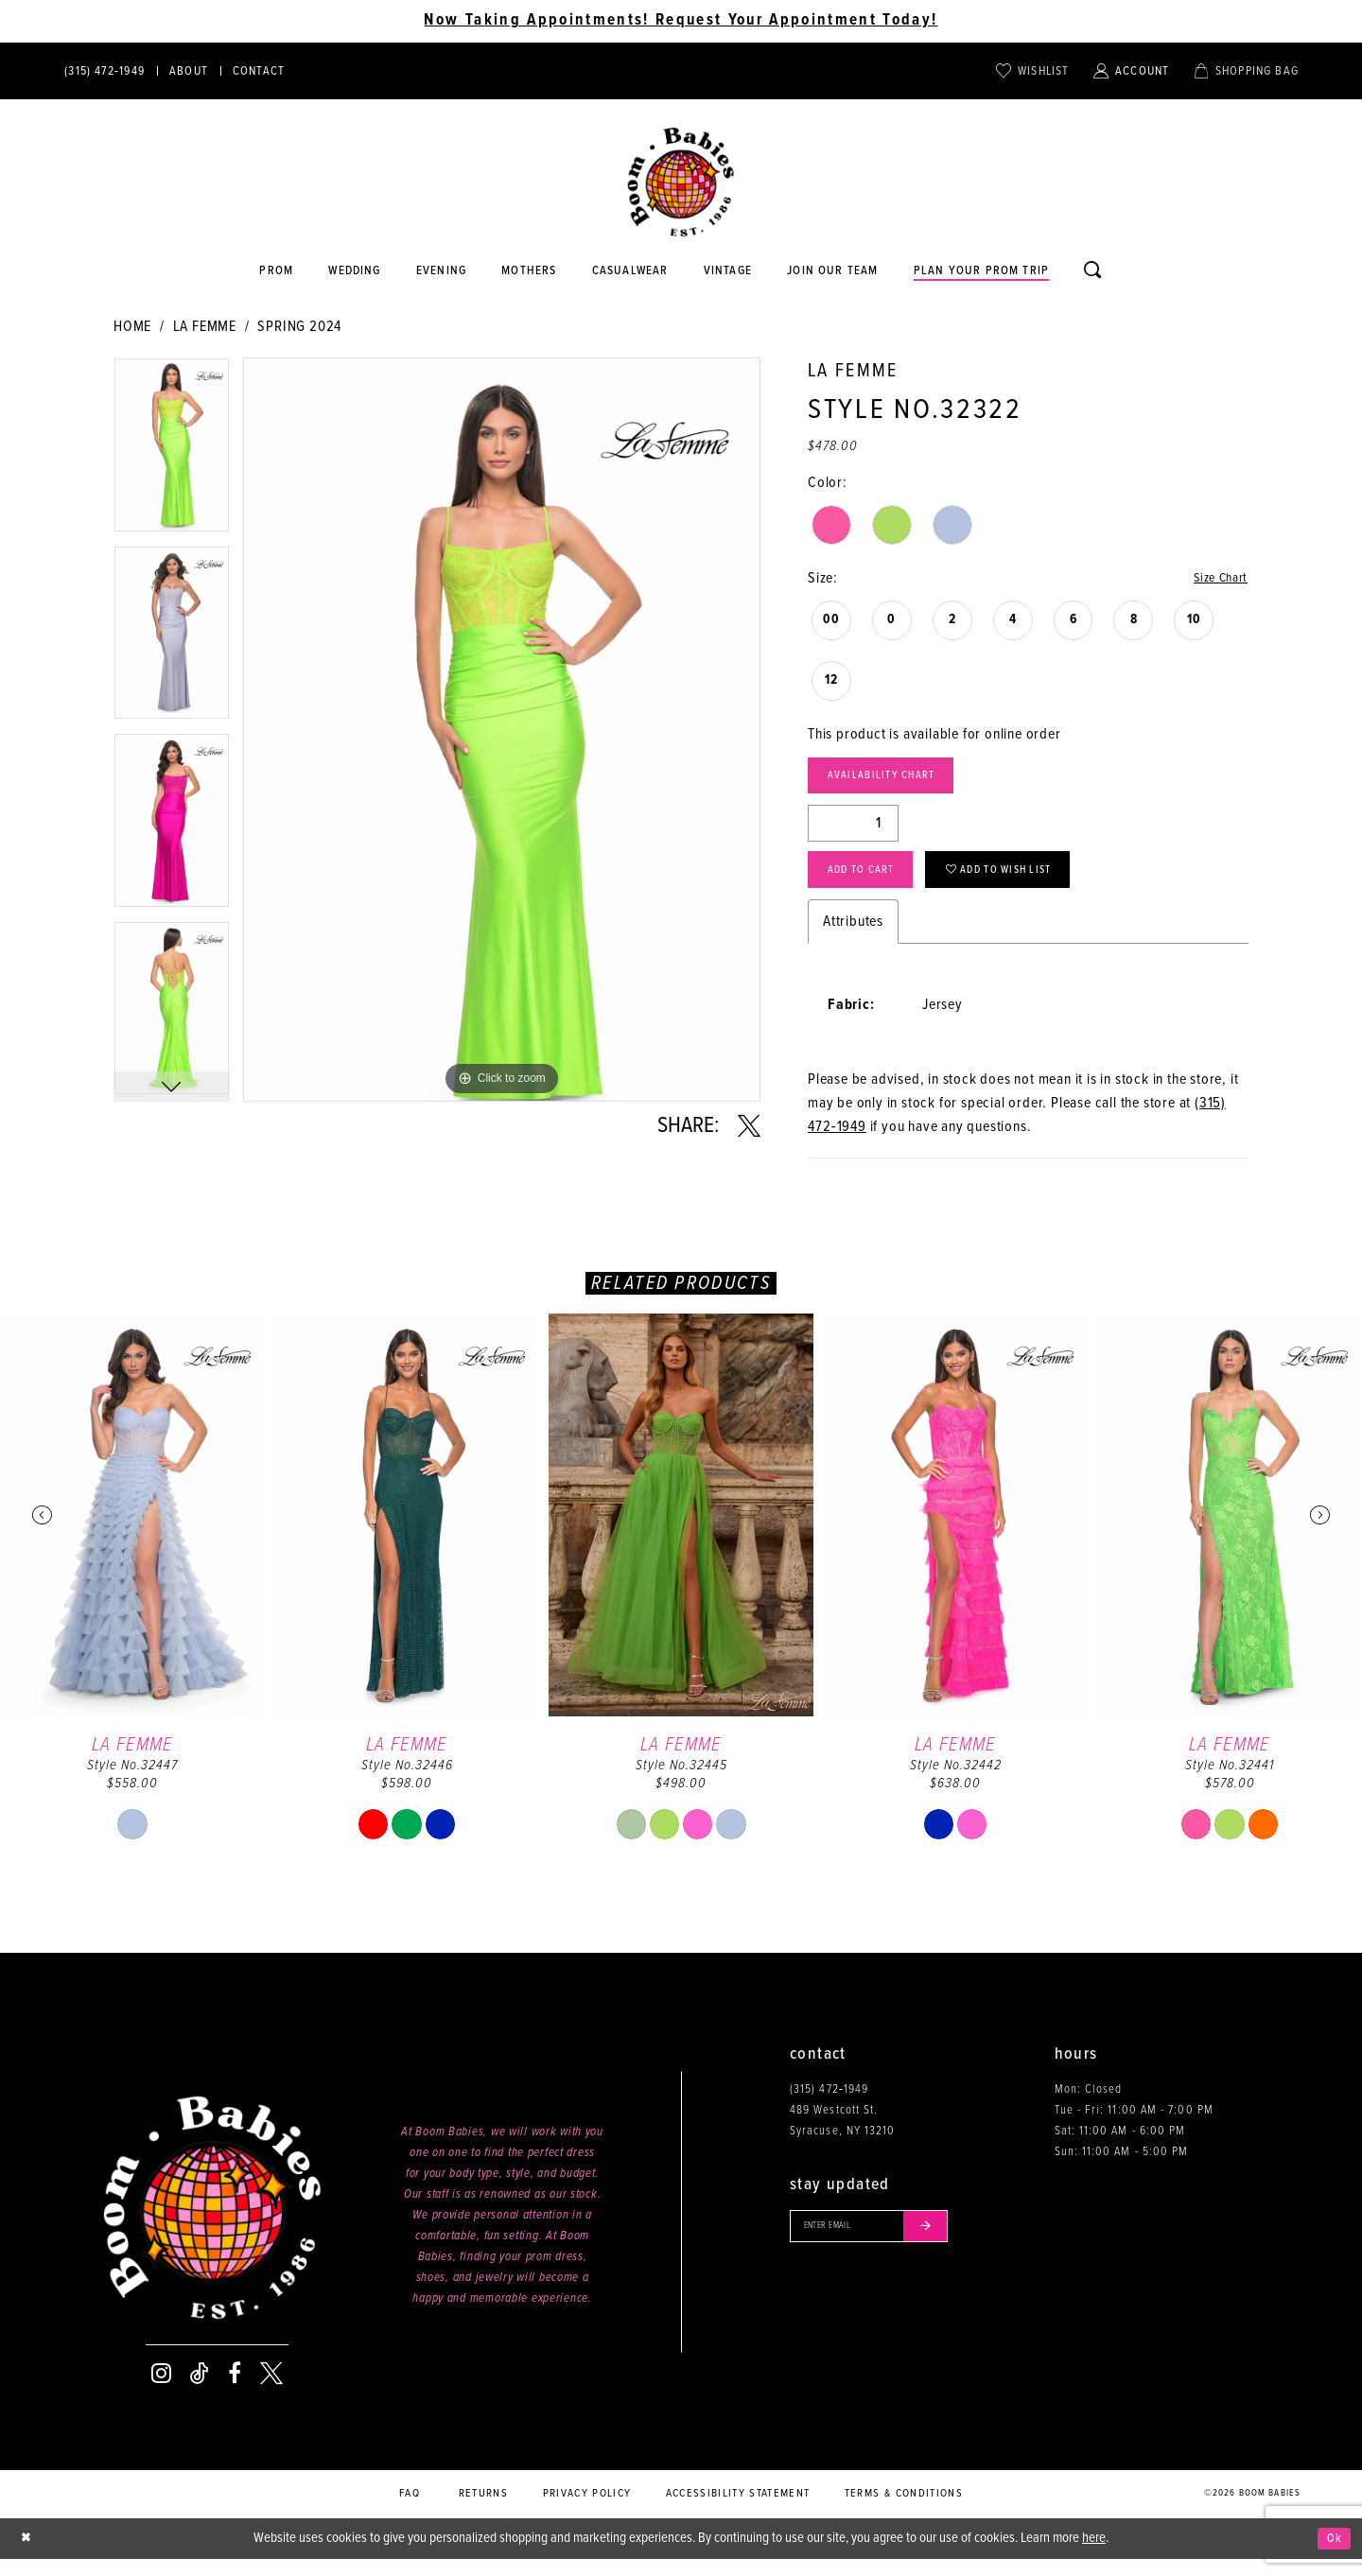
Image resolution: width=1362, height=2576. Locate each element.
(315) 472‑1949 (829, 2106)
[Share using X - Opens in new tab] (749, 1126)
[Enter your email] (883, 2246)
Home (132, 327)
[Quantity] (853, 831)
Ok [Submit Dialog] (1332, 2555)
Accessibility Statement (738, 2509)
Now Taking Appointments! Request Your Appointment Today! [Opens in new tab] (680, 20)
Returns (483, 2509)
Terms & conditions (904, 2509)
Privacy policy (587, 2509)
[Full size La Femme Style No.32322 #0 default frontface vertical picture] (502, 729)
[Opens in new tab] (630, 271)
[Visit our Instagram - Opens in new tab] (161, 2390)
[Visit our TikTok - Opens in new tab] (199, 2390)
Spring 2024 (299, 327)
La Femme (204, 327)
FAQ (409, 2509)
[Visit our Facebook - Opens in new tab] (234, 2390)
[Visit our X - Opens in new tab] (271, 2390)
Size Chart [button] (1216, 579)
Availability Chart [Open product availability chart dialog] (893, 782)
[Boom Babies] (681, 182)
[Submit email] (949, 2246)
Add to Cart (870, 884)
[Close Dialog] (28, 2555)
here (1094, 2554)
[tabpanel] (172, 451)
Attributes (853, 938)
